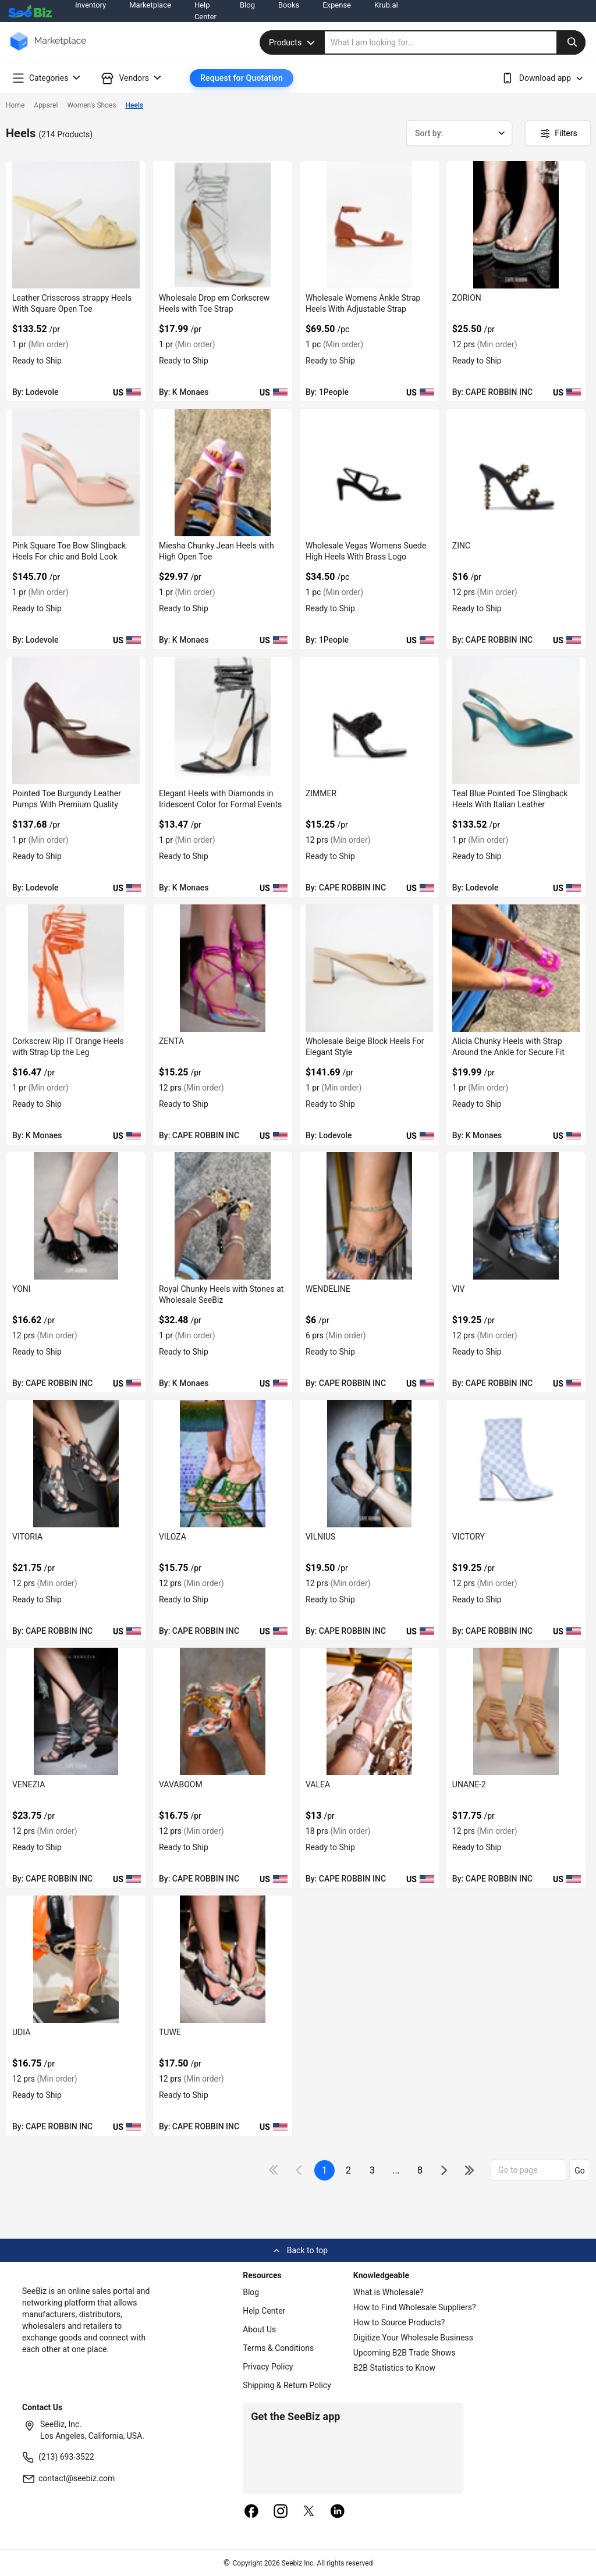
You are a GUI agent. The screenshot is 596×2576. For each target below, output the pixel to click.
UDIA (21, 2032)
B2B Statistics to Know (394, 2367)
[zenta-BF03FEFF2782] (222, 968)
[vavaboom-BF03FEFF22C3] (222, 1711)
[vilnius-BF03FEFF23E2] (369, 1463)
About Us (259, 2329)
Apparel (46, 105)
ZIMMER (321, 793)
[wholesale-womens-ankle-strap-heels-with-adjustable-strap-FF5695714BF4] (369, 224)
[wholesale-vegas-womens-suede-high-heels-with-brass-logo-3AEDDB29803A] (369, 472)
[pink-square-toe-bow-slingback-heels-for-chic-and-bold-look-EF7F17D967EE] (76, 472)
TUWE (170, 2032)
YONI (21, 1289)
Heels (135, 105)
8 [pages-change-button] (420, 2170)
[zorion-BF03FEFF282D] (516, 224)
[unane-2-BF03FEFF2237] (516, 1711)
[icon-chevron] (300, 2170)
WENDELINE (328, 1289)
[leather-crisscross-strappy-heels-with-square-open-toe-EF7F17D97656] (76, 224)
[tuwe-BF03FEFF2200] (222, 1959)
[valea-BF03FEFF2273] (369, 1711)
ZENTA (171, 1041)
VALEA (318, 1784)
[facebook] (251, 2512)
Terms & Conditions (278, 2348)
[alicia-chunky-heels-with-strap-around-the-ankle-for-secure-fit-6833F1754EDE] (516, 968)
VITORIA (27, 1536)
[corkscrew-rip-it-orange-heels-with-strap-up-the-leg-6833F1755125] (76, 968)
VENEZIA (28, 1784)
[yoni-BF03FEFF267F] (76, 1216)
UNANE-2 (469, 1784)
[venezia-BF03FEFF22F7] (76, 1711)
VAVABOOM (181, 1784)
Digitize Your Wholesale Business (413, 2337)
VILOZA (172, 1536)
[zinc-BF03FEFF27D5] (516, 472)
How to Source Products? (399, 2322)
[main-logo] (48, 49)
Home (15, 105)
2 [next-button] (348, 2170)
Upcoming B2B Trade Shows (404, 2352)
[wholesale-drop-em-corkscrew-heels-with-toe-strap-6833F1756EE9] (222, 224)
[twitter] (309, 2512)
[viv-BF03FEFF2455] (516, 1216)
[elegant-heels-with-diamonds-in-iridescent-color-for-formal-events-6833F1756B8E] (222, 720)
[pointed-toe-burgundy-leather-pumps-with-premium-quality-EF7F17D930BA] (76, 720)
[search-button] (571, 42)
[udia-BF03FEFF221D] (76, 1959)
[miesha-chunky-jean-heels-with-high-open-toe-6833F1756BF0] (222, 472)
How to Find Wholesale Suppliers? (414, 2307)
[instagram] (280, 2512)
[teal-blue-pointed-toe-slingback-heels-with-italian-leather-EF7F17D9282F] (516, 720)
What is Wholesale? (388, 2292)
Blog (251, 2292)
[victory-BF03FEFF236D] (516, 1463)
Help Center (264, 2310)
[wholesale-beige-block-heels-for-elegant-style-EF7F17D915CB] (369, 968)
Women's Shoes (91, 105)
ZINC (461, 545)
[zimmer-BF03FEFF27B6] (369, 720)
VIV (458, 1289)
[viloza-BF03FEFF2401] (222, 1463)
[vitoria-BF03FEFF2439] (76, 1463)
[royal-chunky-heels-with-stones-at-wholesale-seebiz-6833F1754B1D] (222, 1216)
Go (579, 2170)
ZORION (466, 297)
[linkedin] (337, 2512)
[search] (455, 42)
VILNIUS (320, 1536)
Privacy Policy (268, 2366)
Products (293, 42)
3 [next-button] (372, 2170)
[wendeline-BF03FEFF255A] (369, 1216)
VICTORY (468, 1536)
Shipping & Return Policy (287, 2385)
